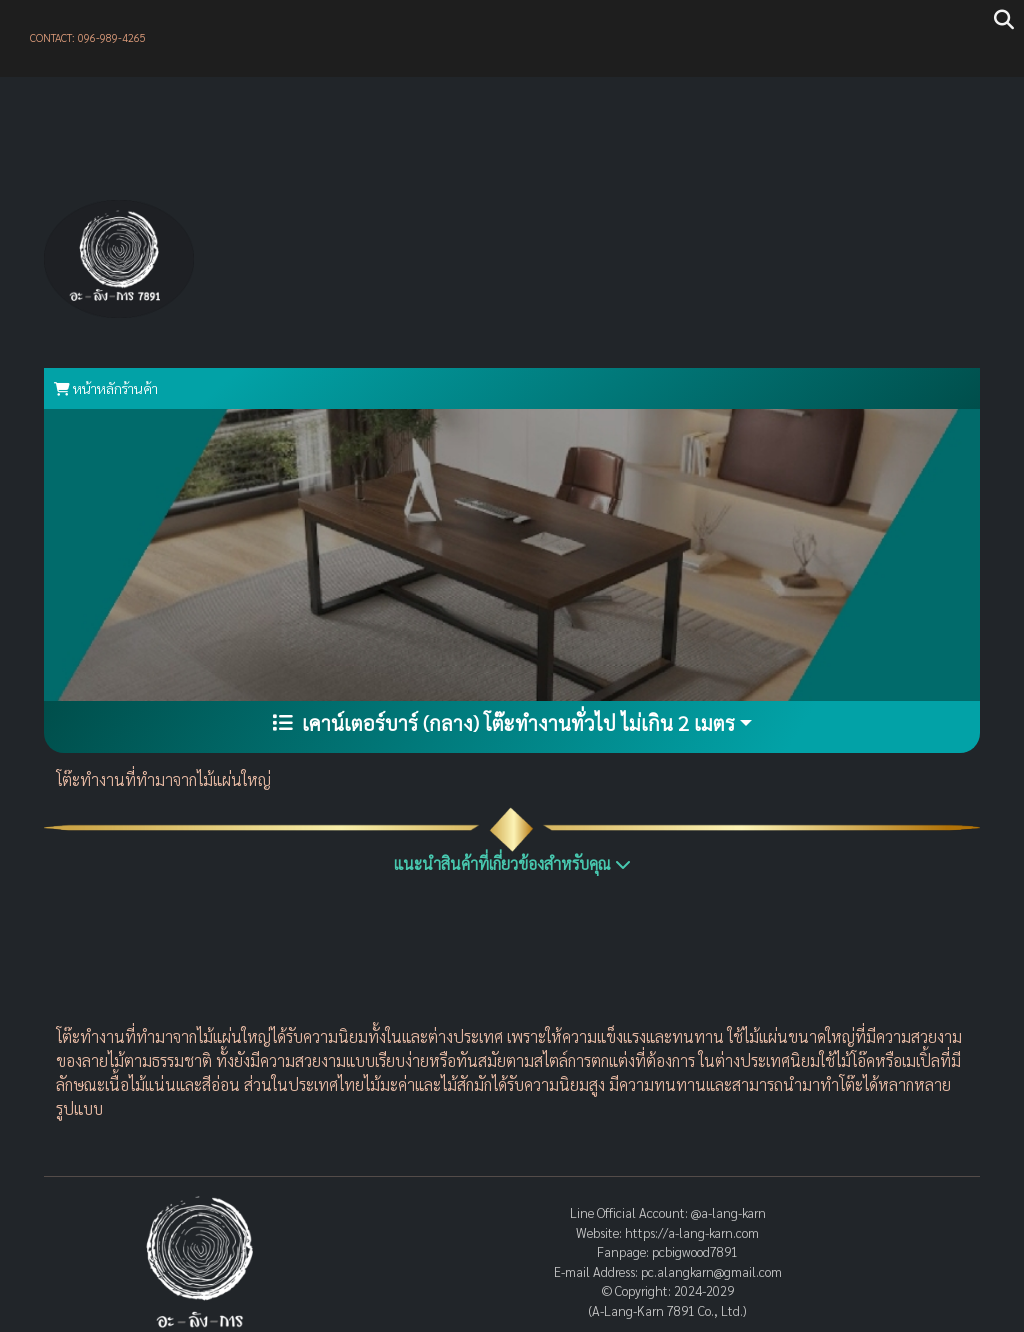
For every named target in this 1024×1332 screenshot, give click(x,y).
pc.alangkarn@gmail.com (711, 1271)
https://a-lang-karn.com (692, 1232)
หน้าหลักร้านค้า (106, 388)
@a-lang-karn (728, 1212)
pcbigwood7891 (695, 1251)
